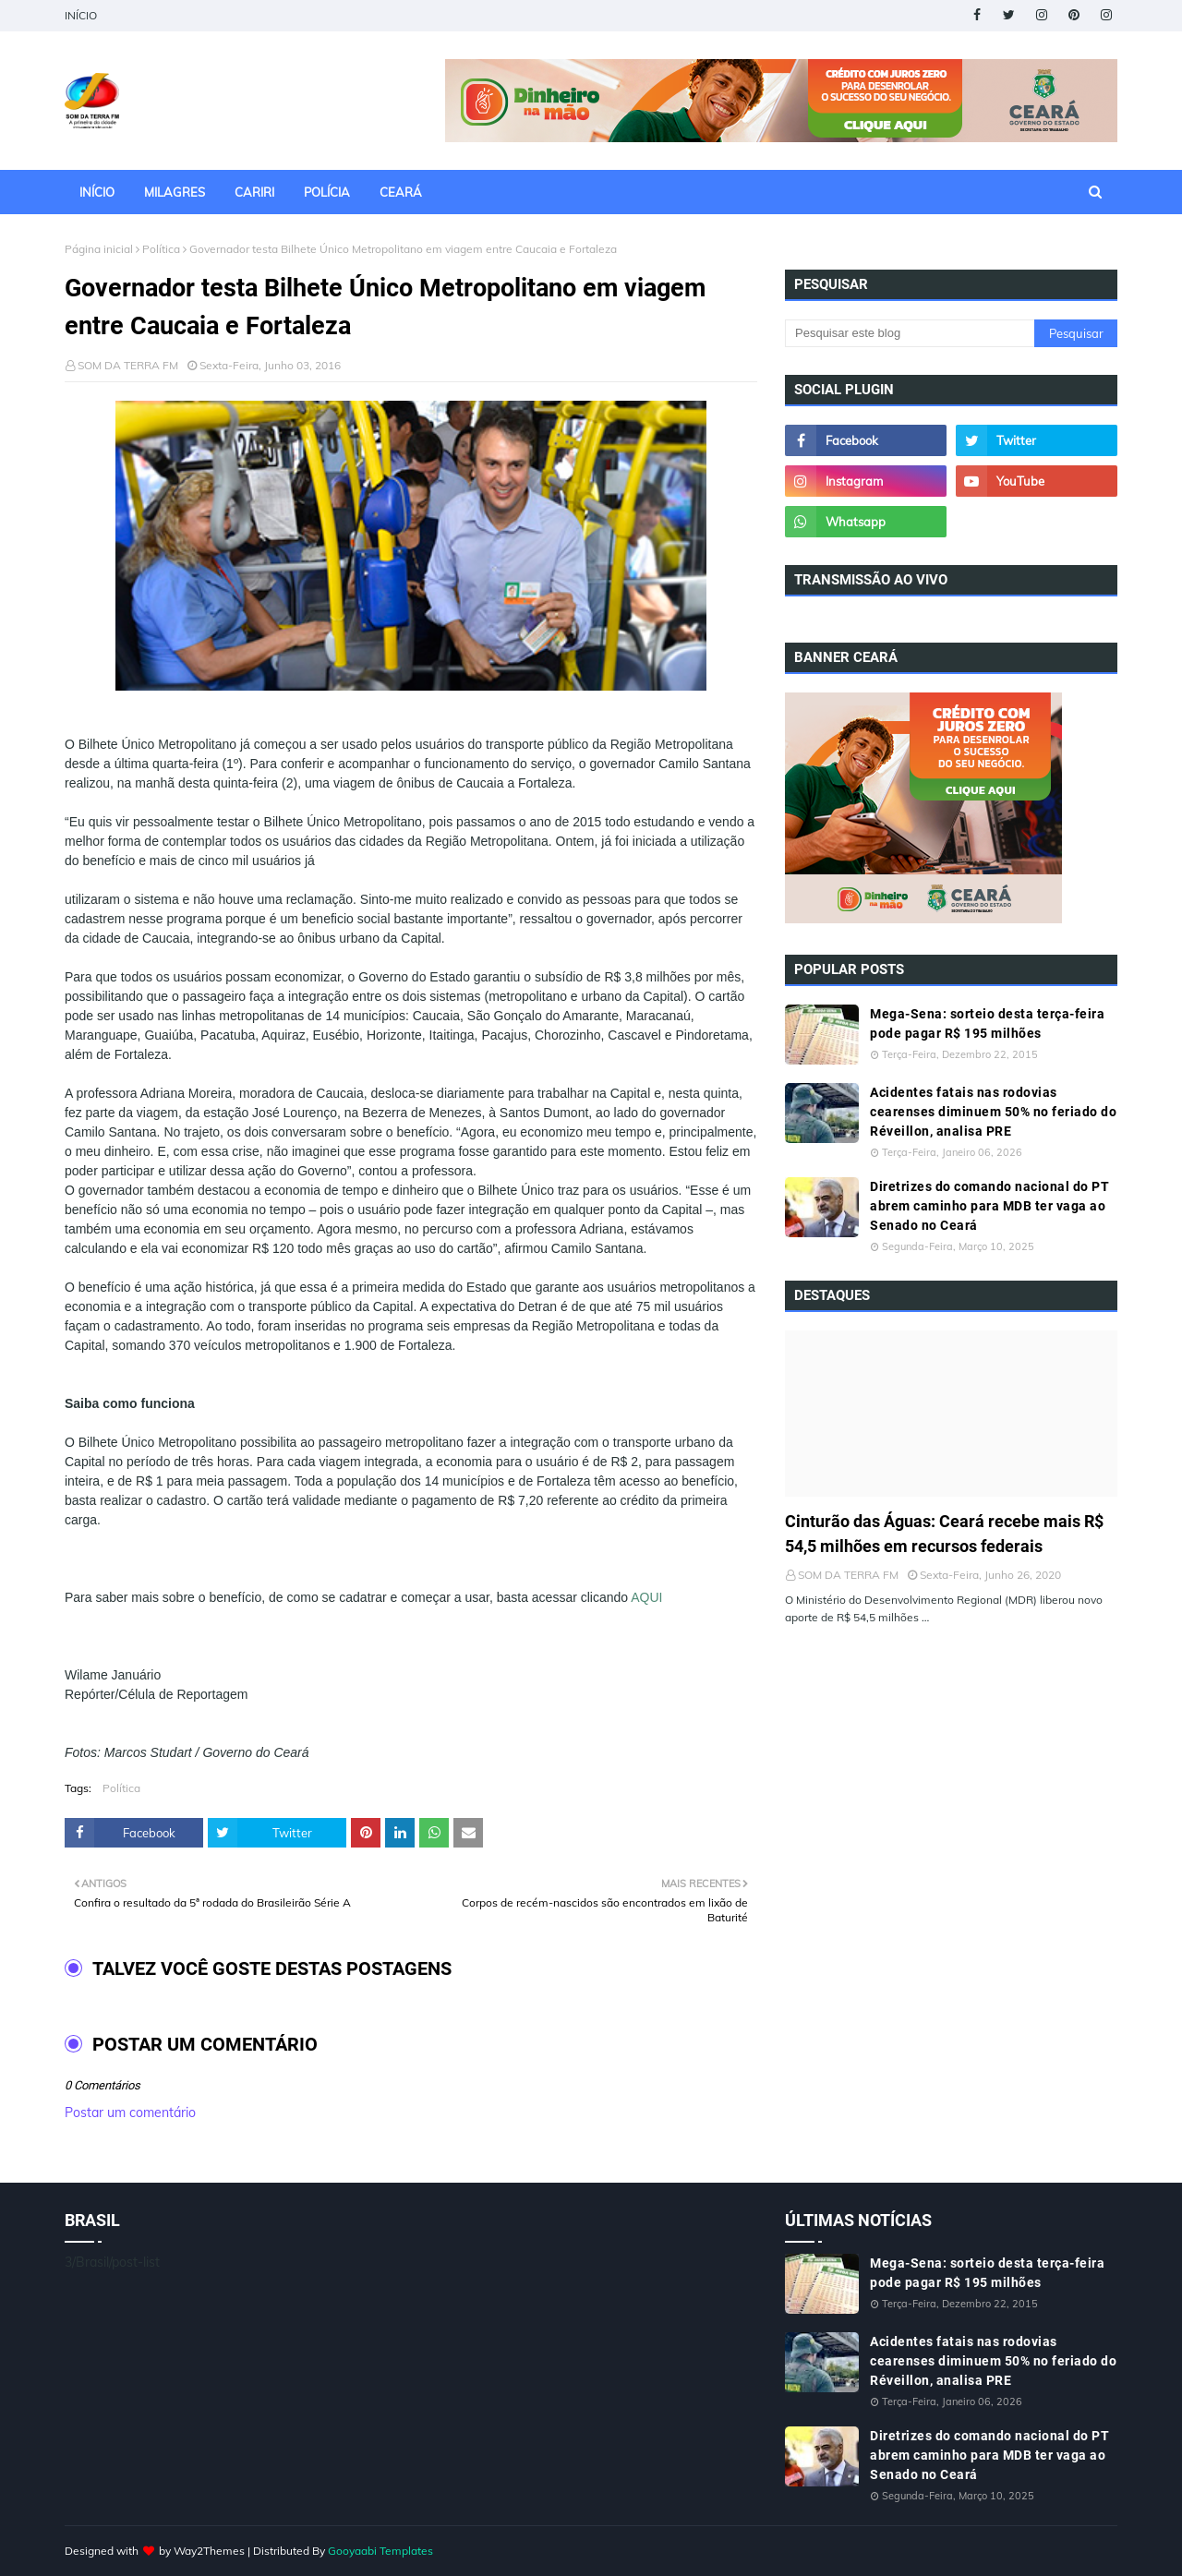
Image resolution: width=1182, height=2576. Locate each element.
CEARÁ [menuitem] (401, 192)
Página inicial (99, 249)
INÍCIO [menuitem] (97, 192)
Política (161, 249)
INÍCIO (81, 15)
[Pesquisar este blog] (909, 333)
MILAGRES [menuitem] (174, 192)
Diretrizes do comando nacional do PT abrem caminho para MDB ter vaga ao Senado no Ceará (989, 1206)
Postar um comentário (130, 2112)
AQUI (646, 1597)
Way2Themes (209, 2551)
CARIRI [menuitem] (254, 192)
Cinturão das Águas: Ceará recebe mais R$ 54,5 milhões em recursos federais (944, 1533)
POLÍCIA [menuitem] (327, 192)
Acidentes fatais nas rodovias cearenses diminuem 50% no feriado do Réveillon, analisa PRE (993, 1111)
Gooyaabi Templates (380, 2551)
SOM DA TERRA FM (128, 365)
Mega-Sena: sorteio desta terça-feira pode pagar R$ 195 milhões (987, 1023)
